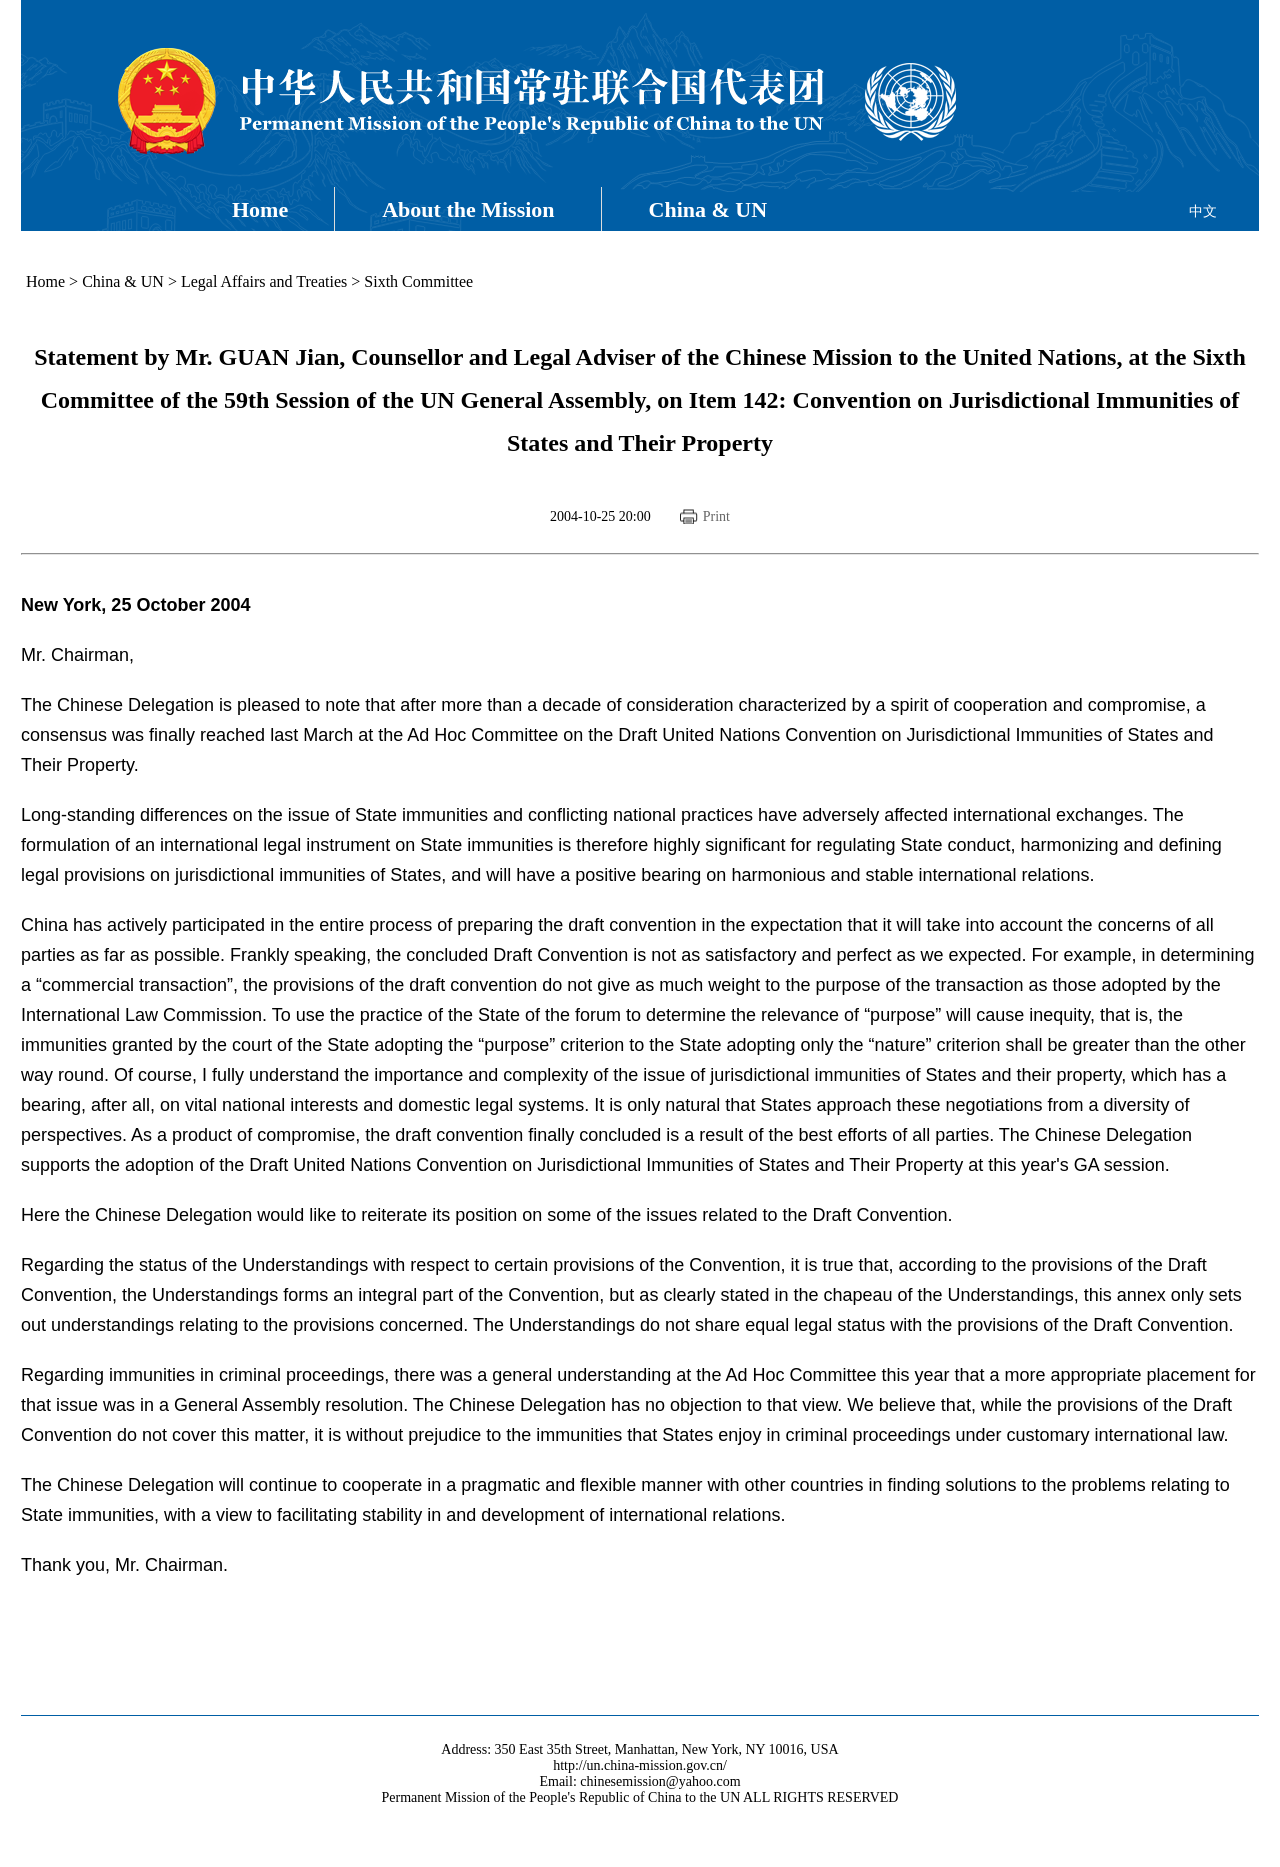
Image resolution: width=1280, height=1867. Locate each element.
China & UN (708, 209)
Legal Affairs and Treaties (264, 281)
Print (716, 516)
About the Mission (468, 209)
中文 (1203, 211)
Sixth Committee (418, 281)
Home (260, 209)
